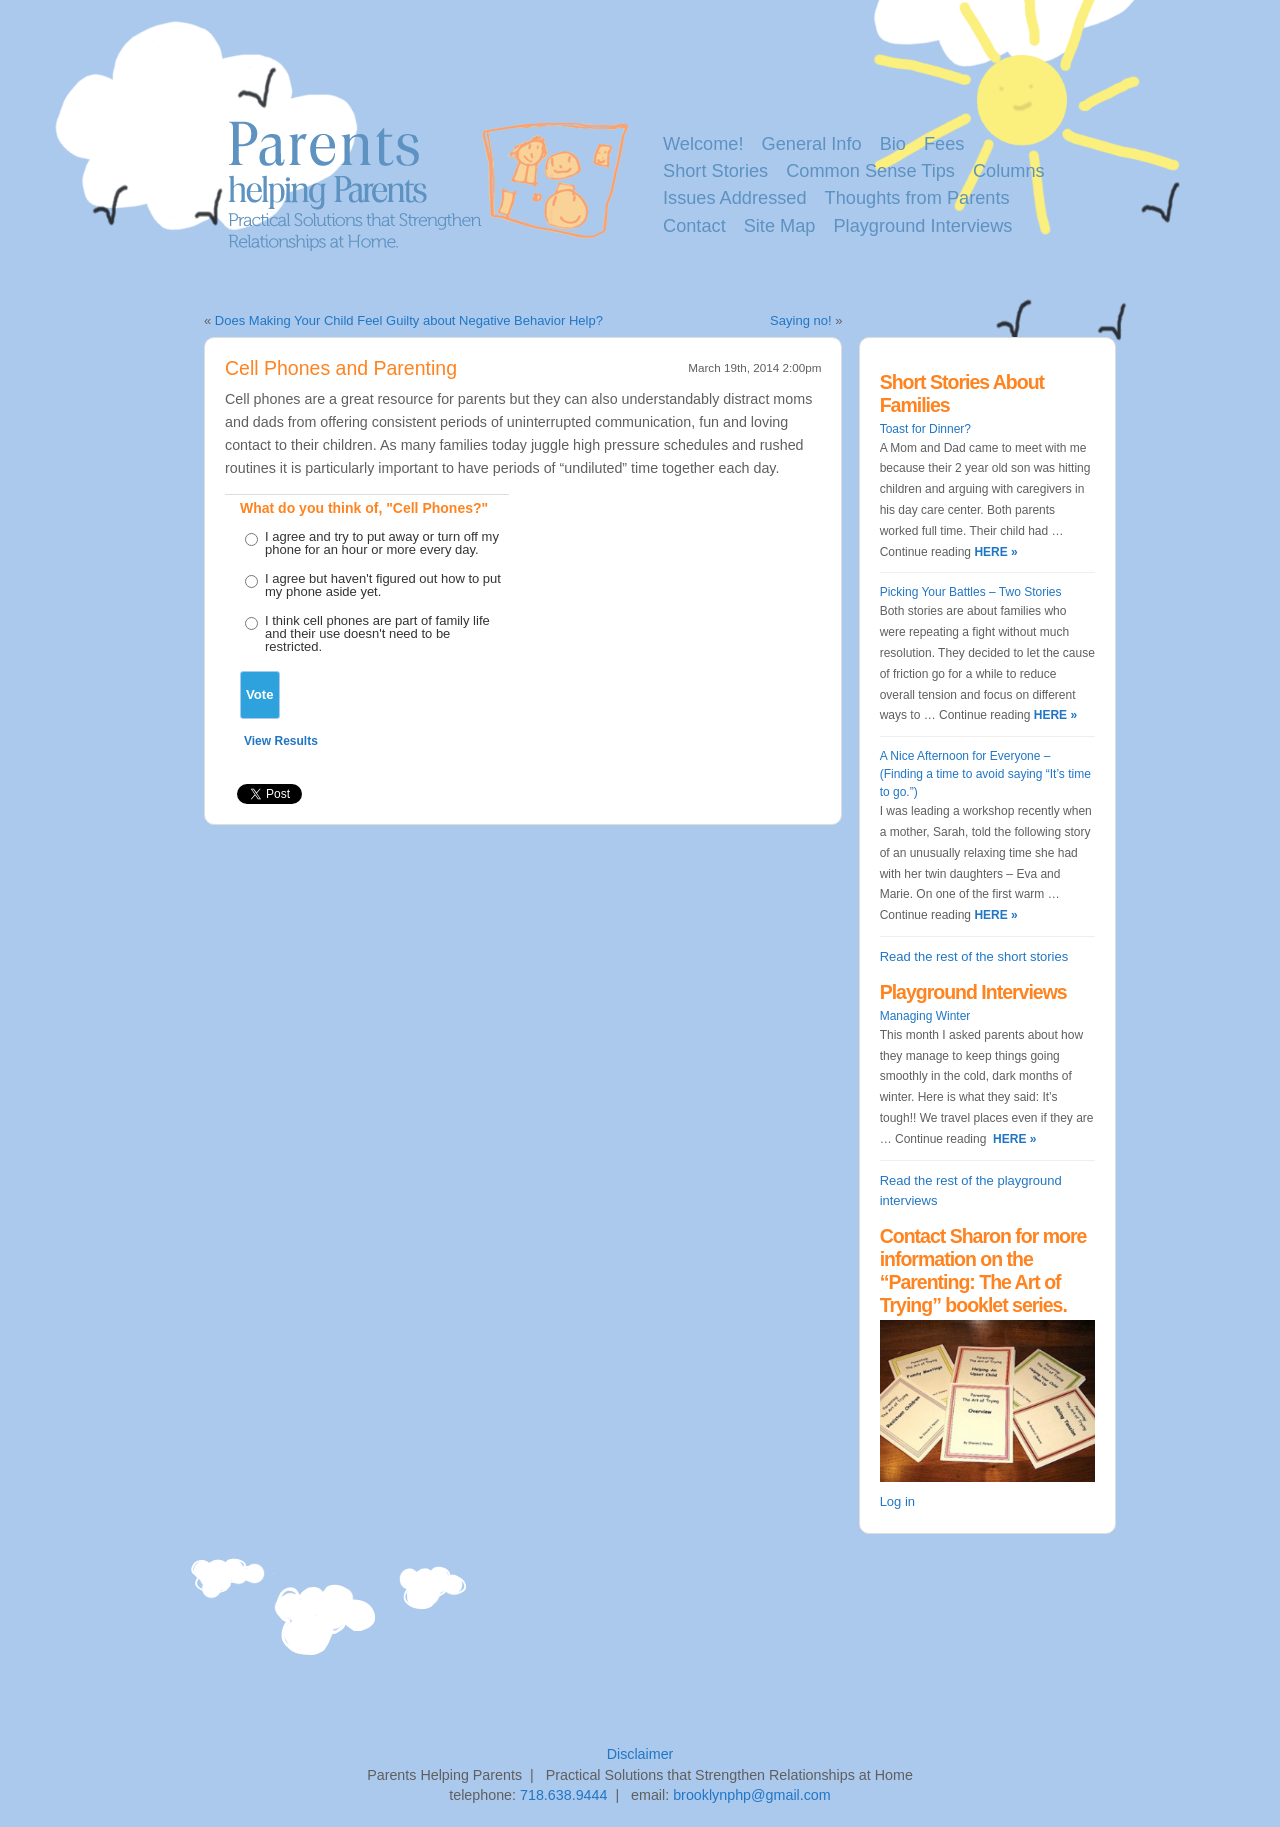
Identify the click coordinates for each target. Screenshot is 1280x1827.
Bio (893, 144)
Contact (694, 226)
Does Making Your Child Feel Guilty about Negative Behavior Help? (409, 320)
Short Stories (715, 171)
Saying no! (800, 320)
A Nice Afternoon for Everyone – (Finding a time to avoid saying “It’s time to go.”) (985, 774)
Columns (1009, 171)
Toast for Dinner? (925, 429)
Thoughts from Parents (917, 198)
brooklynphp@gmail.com (752, 1795)
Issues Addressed (735, 198)
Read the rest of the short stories (974, 956)
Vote (260, 694)
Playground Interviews (922, 226)
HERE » (994, 552)
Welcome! (703, 144)
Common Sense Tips (870, 171)
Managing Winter (925, 1016)
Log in (897, 1501)
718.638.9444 (563, 1795)
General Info (812, 144)
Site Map (780, 226)
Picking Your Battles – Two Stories (971, 592)
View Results (281, 741)
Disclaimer (640, 1754)
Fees (944, 144)
